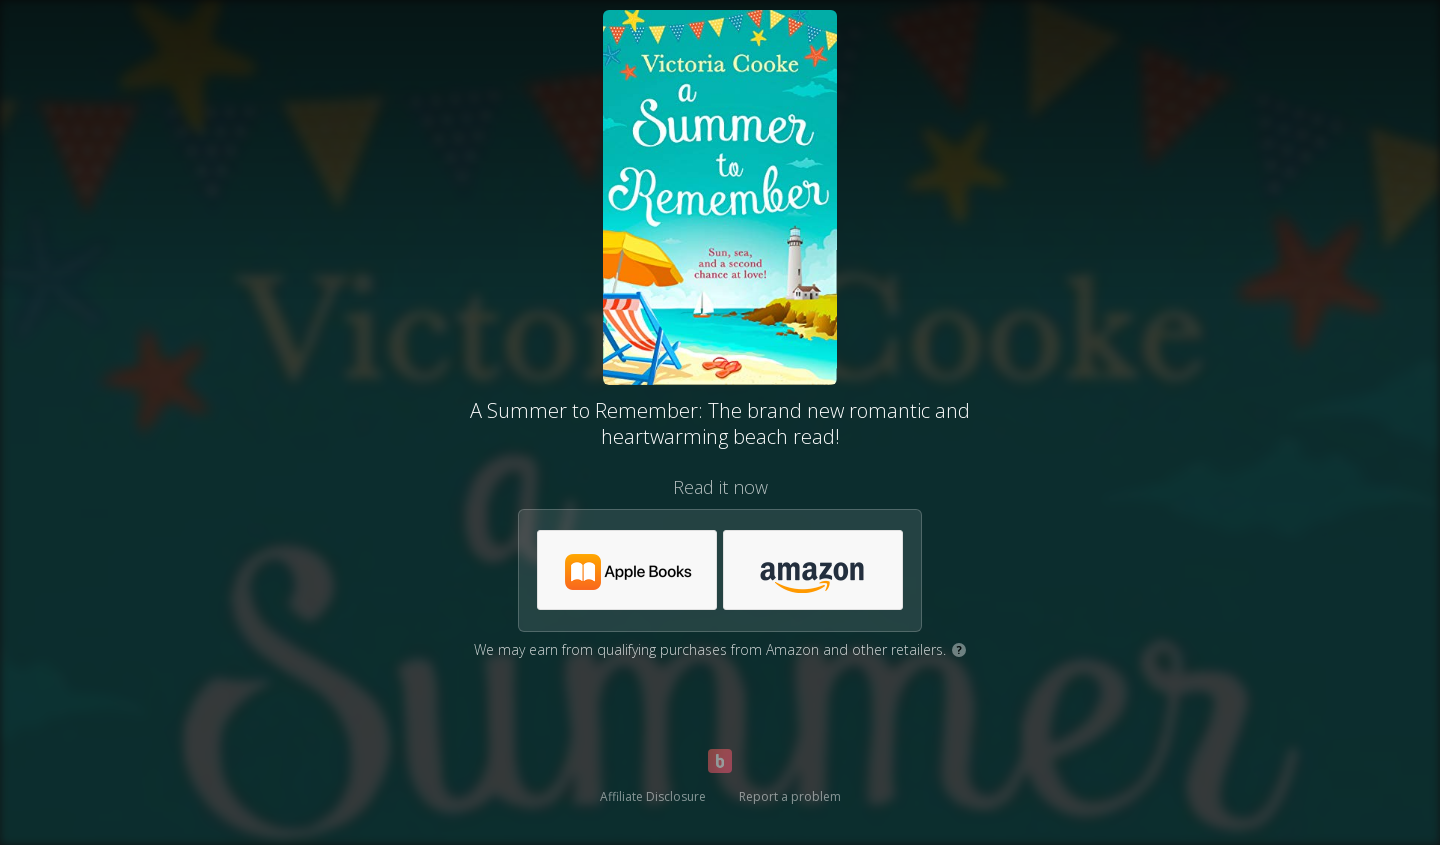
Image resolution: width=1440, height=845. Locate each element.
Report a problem (790, 796)
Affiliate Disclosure (653, 796)
